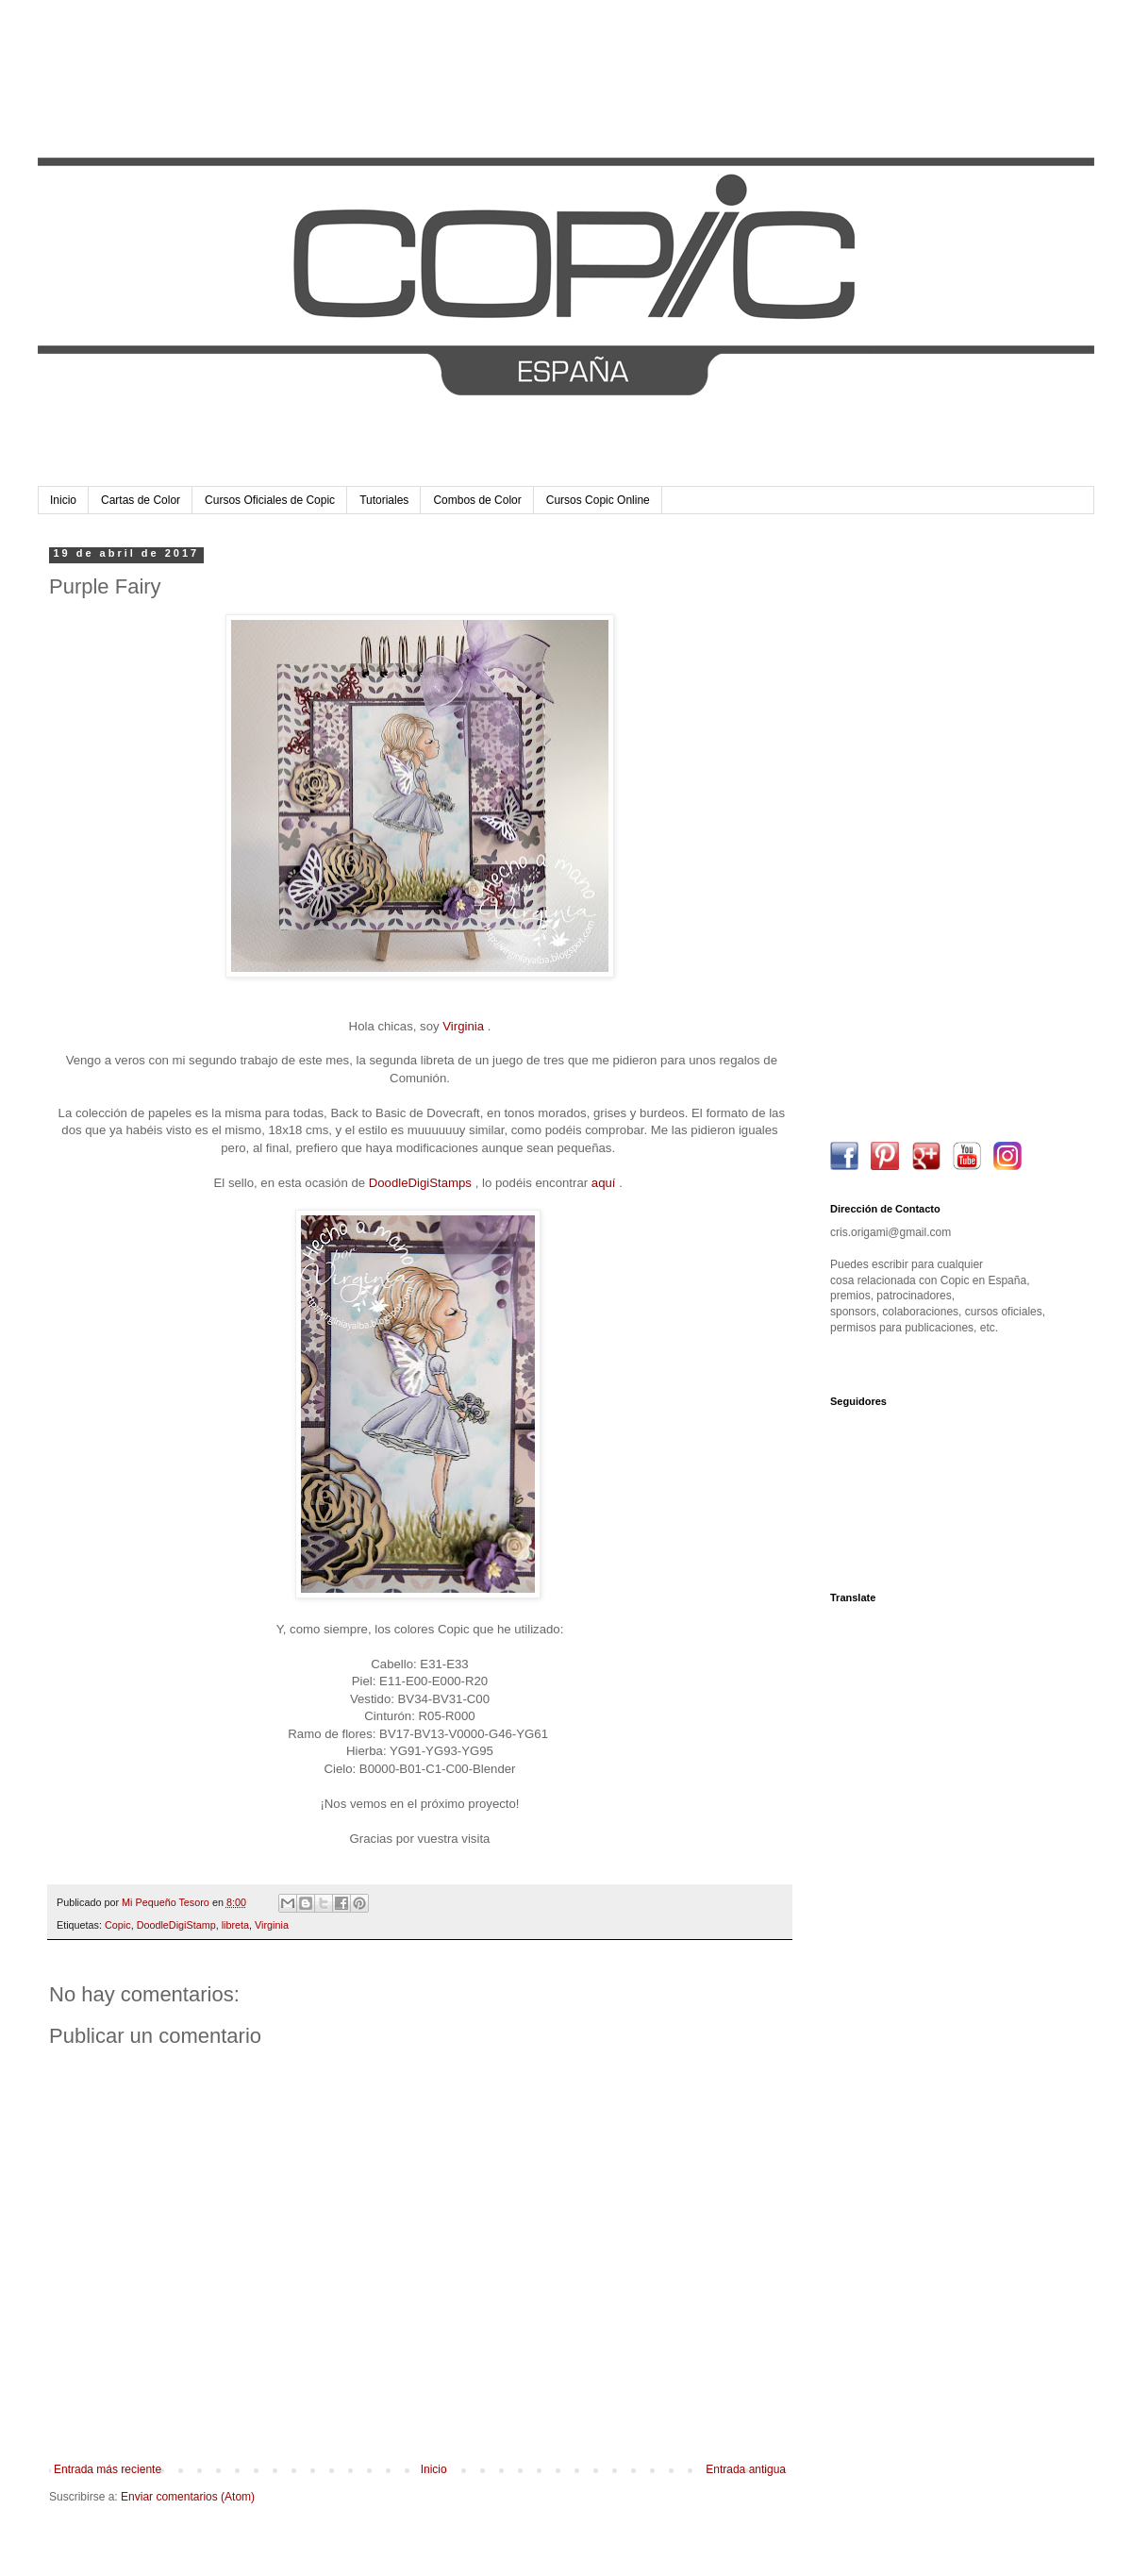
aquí (603, 1183)
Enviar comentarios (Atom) (188, 2496)
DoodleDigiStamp (176, 1925)
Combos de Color (477, 500)
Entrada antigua (746, 2469)
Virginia (463, 1026)
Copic (118, 1925)
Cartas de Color (140, 500)
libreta (235, 1925)
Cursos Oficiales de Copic (270, 500)
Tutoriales (383, 500)
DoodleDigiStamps (420, 1183)
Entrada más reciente (107, 2469)
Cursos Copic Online (598, 500)
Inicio (63, 500)
